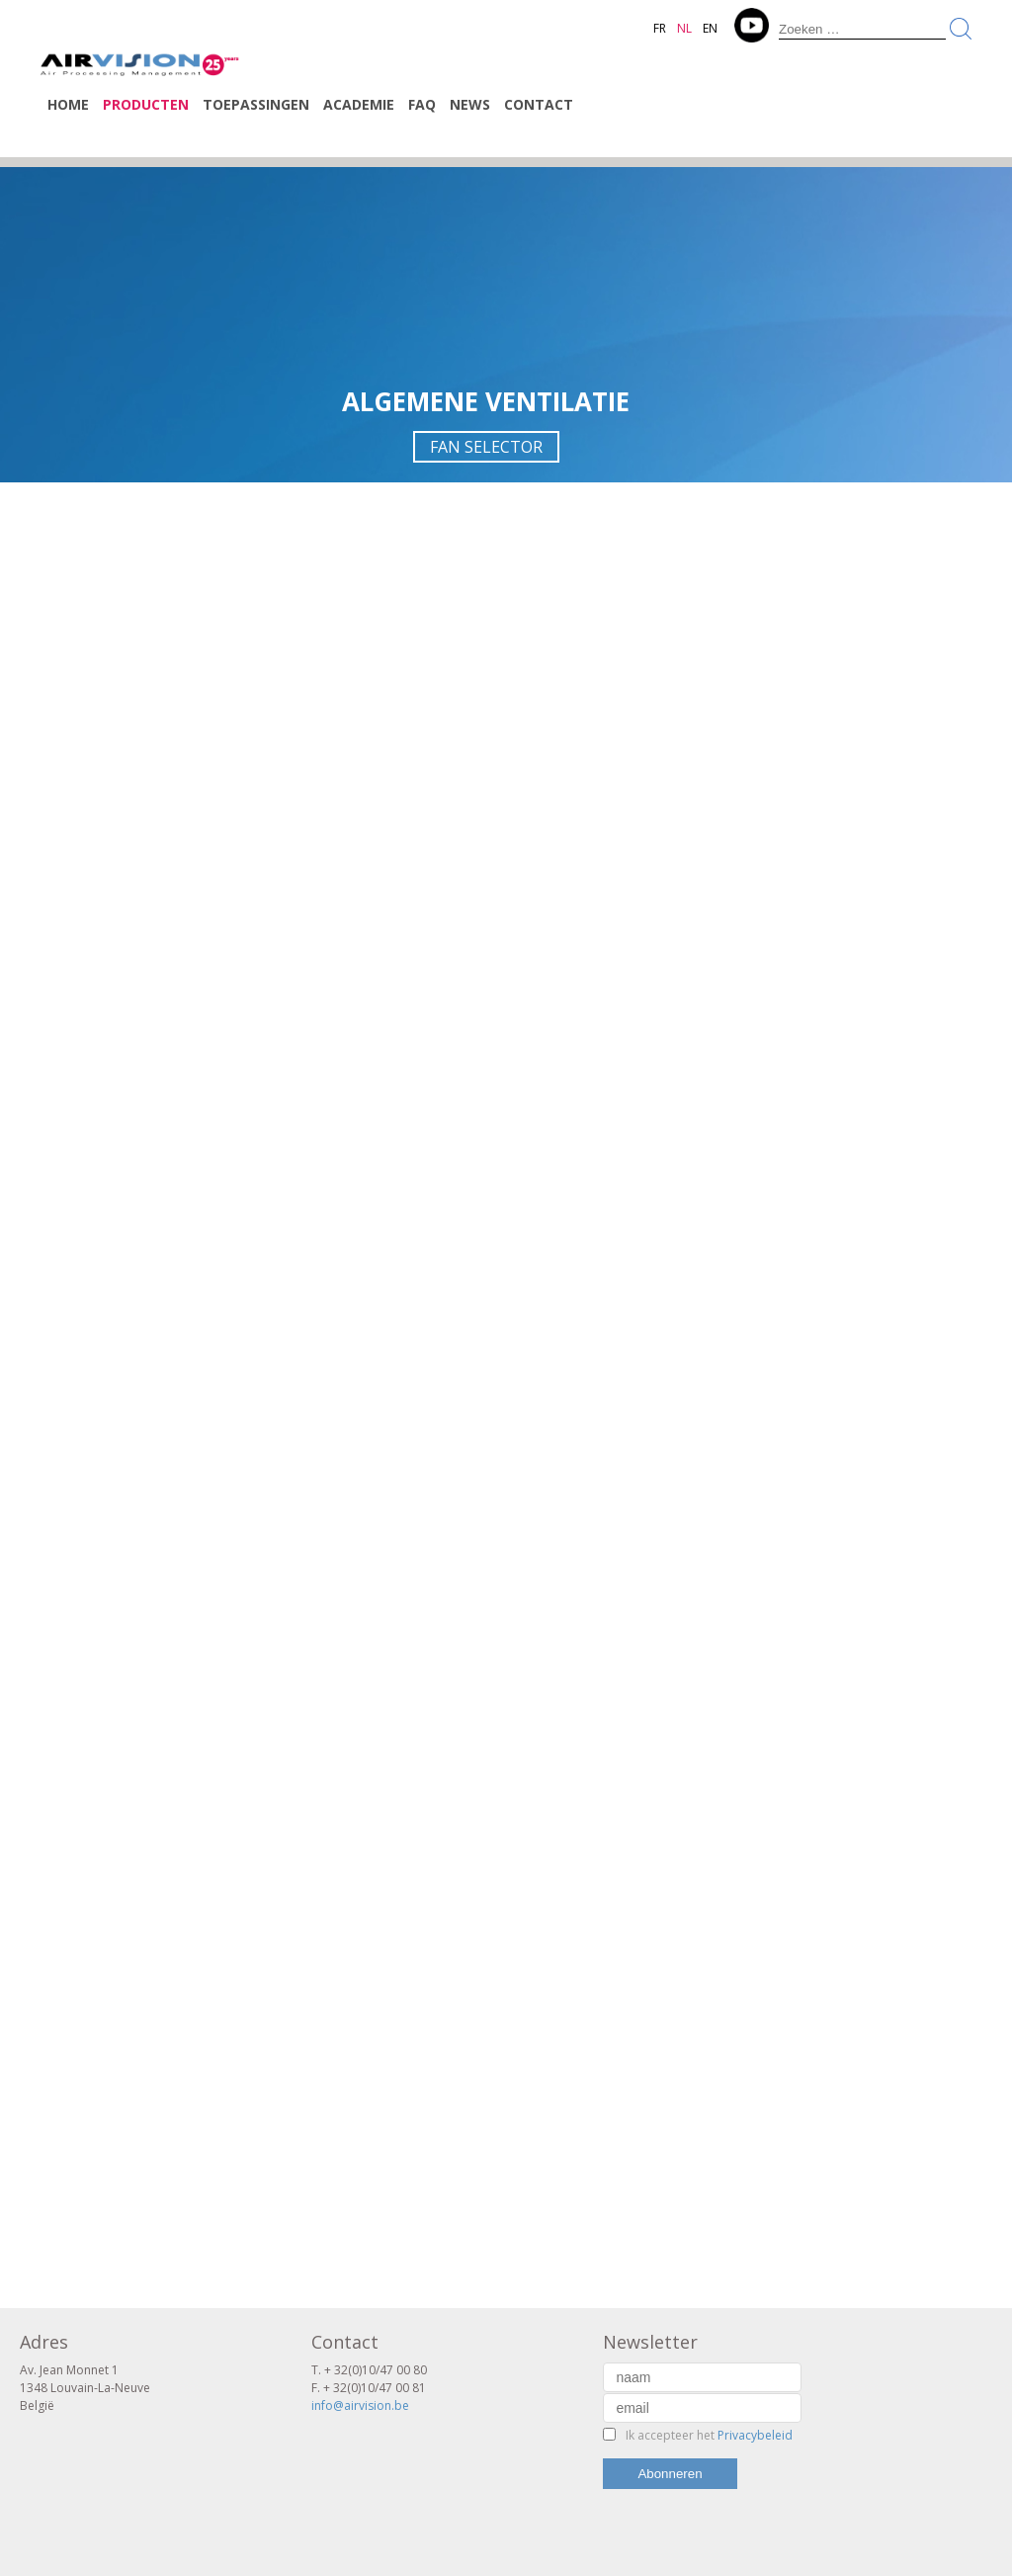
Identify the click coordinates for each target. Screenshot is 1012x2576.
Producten (146, 104)
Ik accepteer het (709, 2435)
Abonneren (669, 2473)
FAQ (422, 104)
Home (68, 104)
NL (684, 28)
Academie (358, 104)
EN (710, 28)
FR (659, 28)
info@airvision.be (360, 2405)
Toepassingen (256, 104)
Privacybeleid (755, 2435)
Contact (538, 104)
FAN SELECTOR (486, 447)
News (470, 104)
